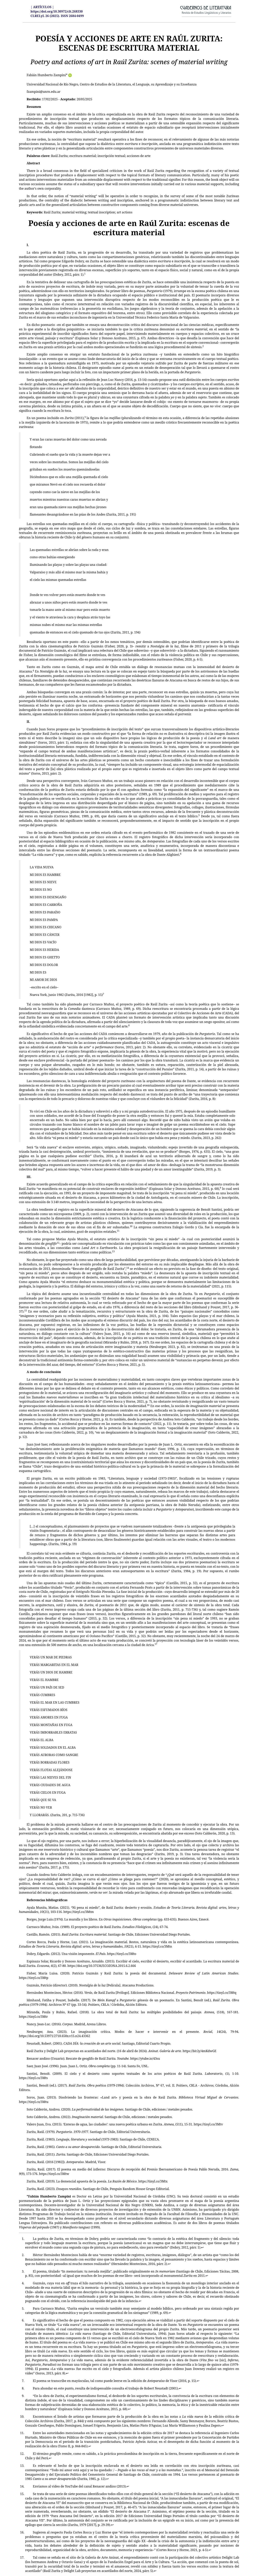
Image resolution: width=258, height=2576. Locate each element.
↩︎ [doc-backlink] (202, 2247)
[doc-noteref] (85, 274)
